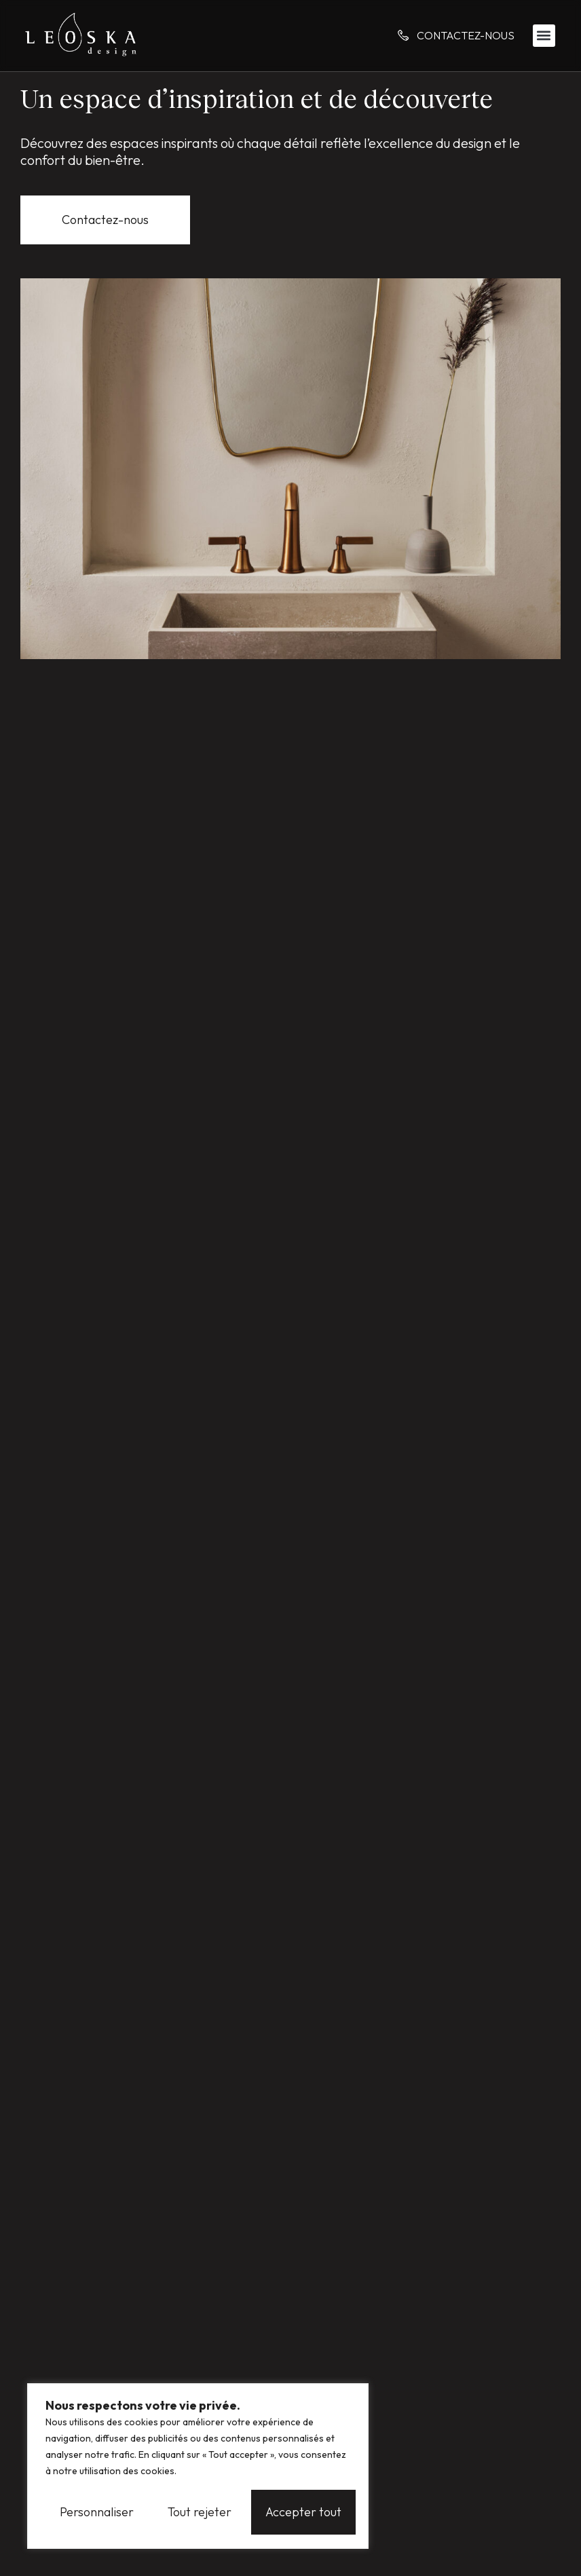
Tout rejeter (199, 2512)
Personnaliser (97, 2512)
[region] (198, 2466)
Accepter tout (303, 2512)
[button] (544, 35)
